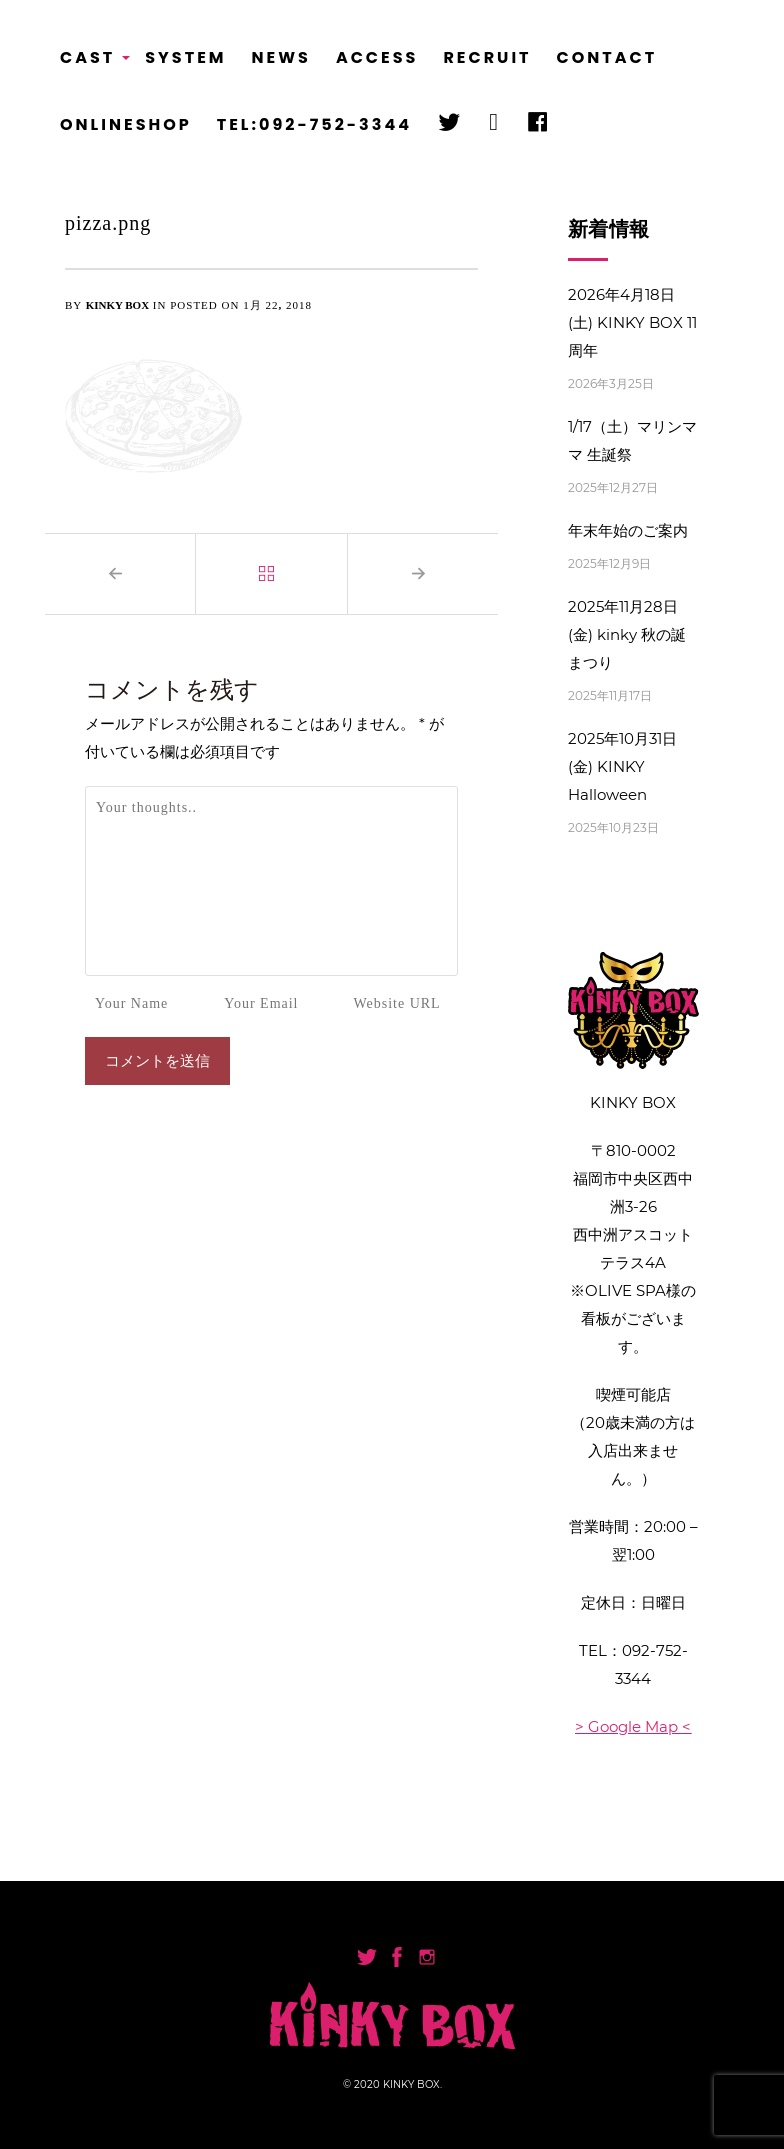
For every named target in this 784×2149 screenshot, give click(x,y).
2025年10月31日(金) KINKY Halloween (622, 766)
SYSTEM (185, 57)
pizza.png (108, 223)
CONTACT (607, 57)
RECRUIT (487, 57)
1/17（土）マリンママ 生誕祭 (632, 440)
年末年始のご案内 (628, 530)
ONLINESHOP (126, 124)
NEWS (281, 57)
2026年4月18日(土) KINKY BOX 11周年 (632, 322)
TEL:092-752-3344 (314, 124)
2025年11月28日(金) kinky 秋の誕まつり (627, 634)
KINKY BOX (117, 305)
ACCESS (377, 57)
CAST (90, 63)
